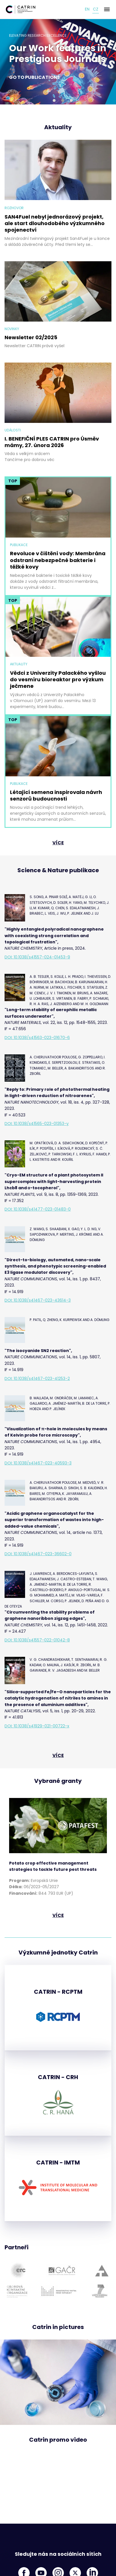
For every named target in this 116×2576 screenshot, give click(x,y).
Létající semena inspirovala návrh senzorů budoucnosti (56, 795)
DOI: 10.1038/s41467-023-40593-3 (38, 1463)
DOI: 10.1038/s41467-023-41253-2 (37, 1378)
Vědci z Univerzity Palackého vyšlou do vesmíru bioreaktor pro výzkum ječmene (58, 680)
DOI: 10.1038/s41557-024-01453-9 (37, 957)
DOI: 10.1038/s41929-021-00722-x (37, 1726)
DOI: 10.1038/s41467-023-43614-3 (38, 1300)
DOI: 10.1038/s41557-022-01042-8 (37, 1640)
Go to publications (34, 77)
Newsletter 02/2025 (31, 337)
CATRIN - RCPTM (58, 1992)
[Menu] (106, 9)
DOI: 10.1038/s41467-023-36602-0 (38, 1554)
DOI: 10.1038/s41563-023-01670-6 (37, 1037)
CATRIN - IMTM (58, 2162)
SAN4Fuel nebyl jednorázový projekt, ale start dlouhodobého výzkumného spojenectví (55, 223)
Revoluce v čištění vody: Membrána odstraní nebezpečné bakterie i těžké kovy (57, 560)
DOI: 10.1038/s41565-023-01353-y (37, 1123)
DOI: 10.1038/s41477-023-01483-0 (38, 1209)
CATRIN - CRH (58, 2077)
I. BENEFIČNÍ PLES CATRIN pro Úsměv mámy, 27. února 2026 (52, 442)
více (58, 843)
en (87, 9)
